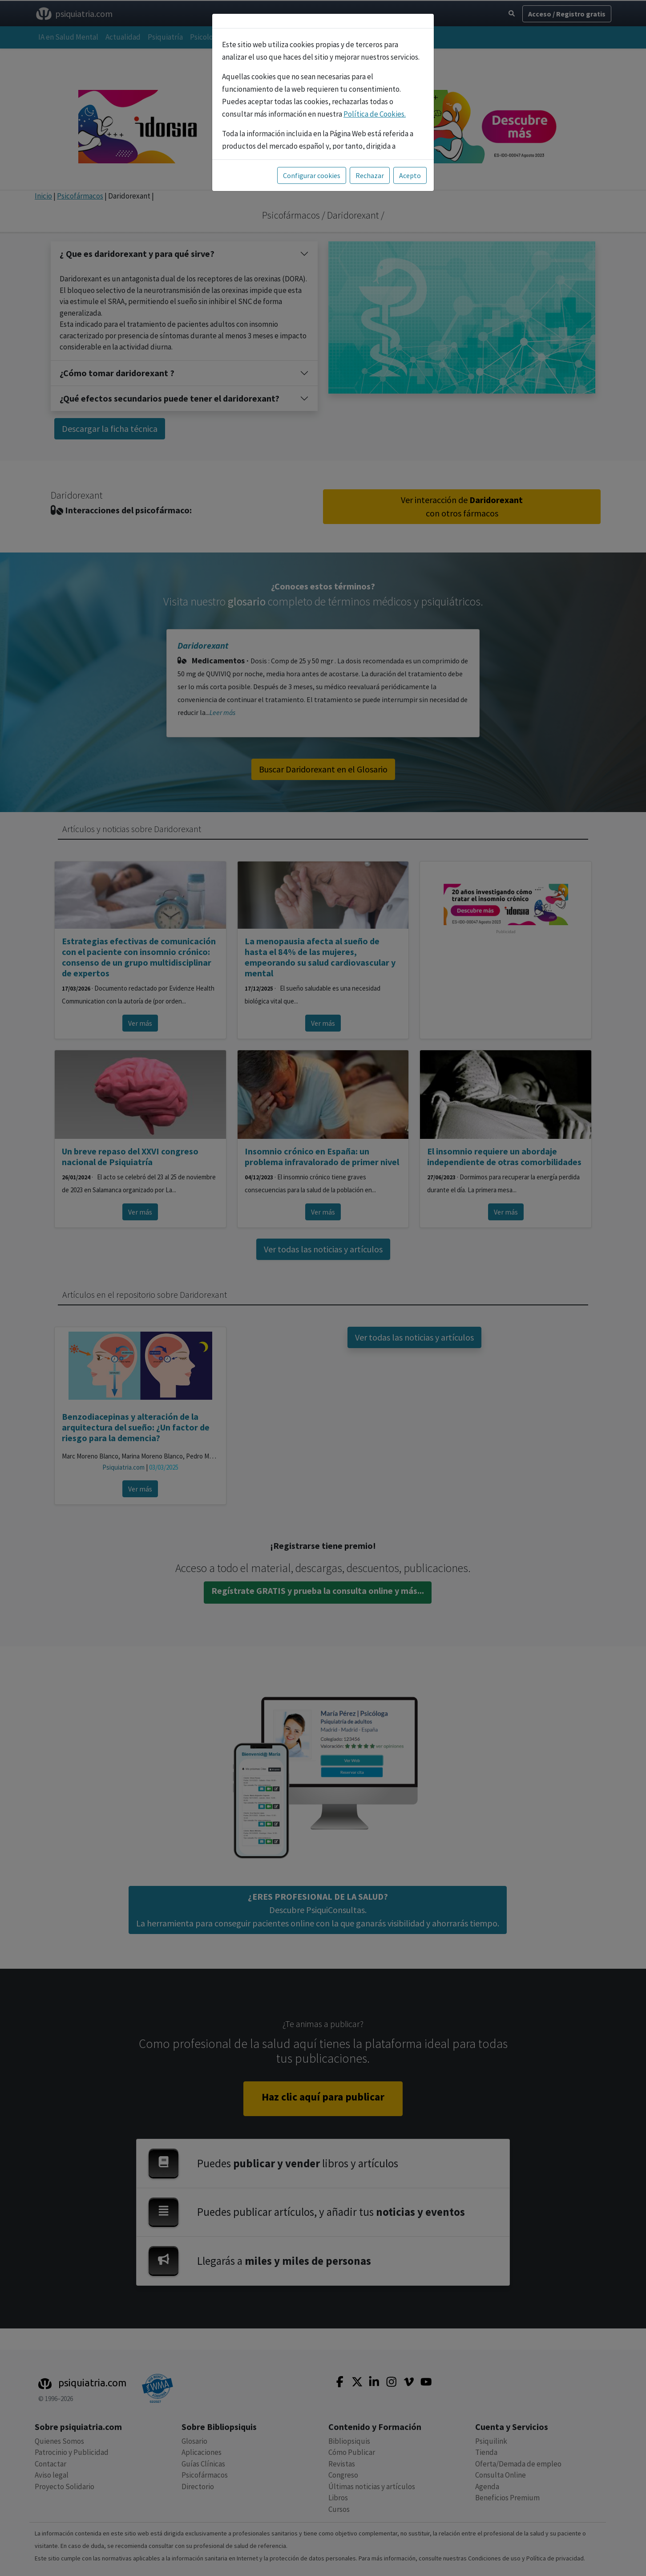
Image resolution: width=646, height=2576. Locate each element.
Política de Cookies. (374, 114)
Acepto (410, 175)
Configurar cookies (311, 175)
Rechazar (369, 175)
